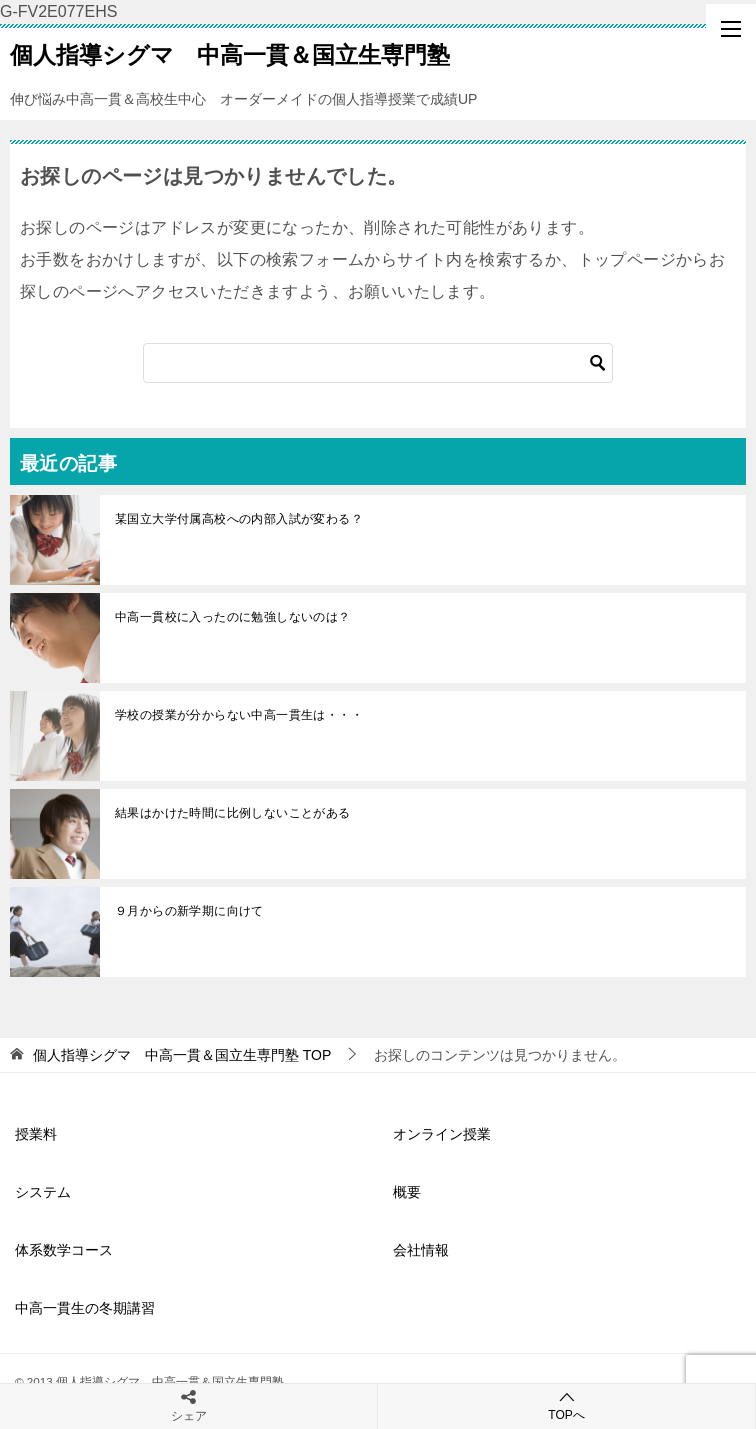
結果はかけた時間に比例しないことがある (233, 813)
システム (43, 1192)
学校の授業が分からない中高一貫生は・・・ (239, 715)
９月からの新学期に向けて (189, 911)
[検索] (378, 363)
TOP (182, 1055)
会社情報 (421, 1250)
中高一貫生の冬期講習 (85, 1308)
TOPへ (566, 1405)
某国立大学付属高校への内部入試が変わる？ (239, 519)
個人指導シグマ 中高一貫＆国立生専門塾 (230, 53)
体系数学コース (64, 1250)
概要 (407, 1192)
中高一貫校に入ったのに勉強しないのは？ (233, 617)
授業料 (36, 1134)
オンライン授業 (442, 1134)
